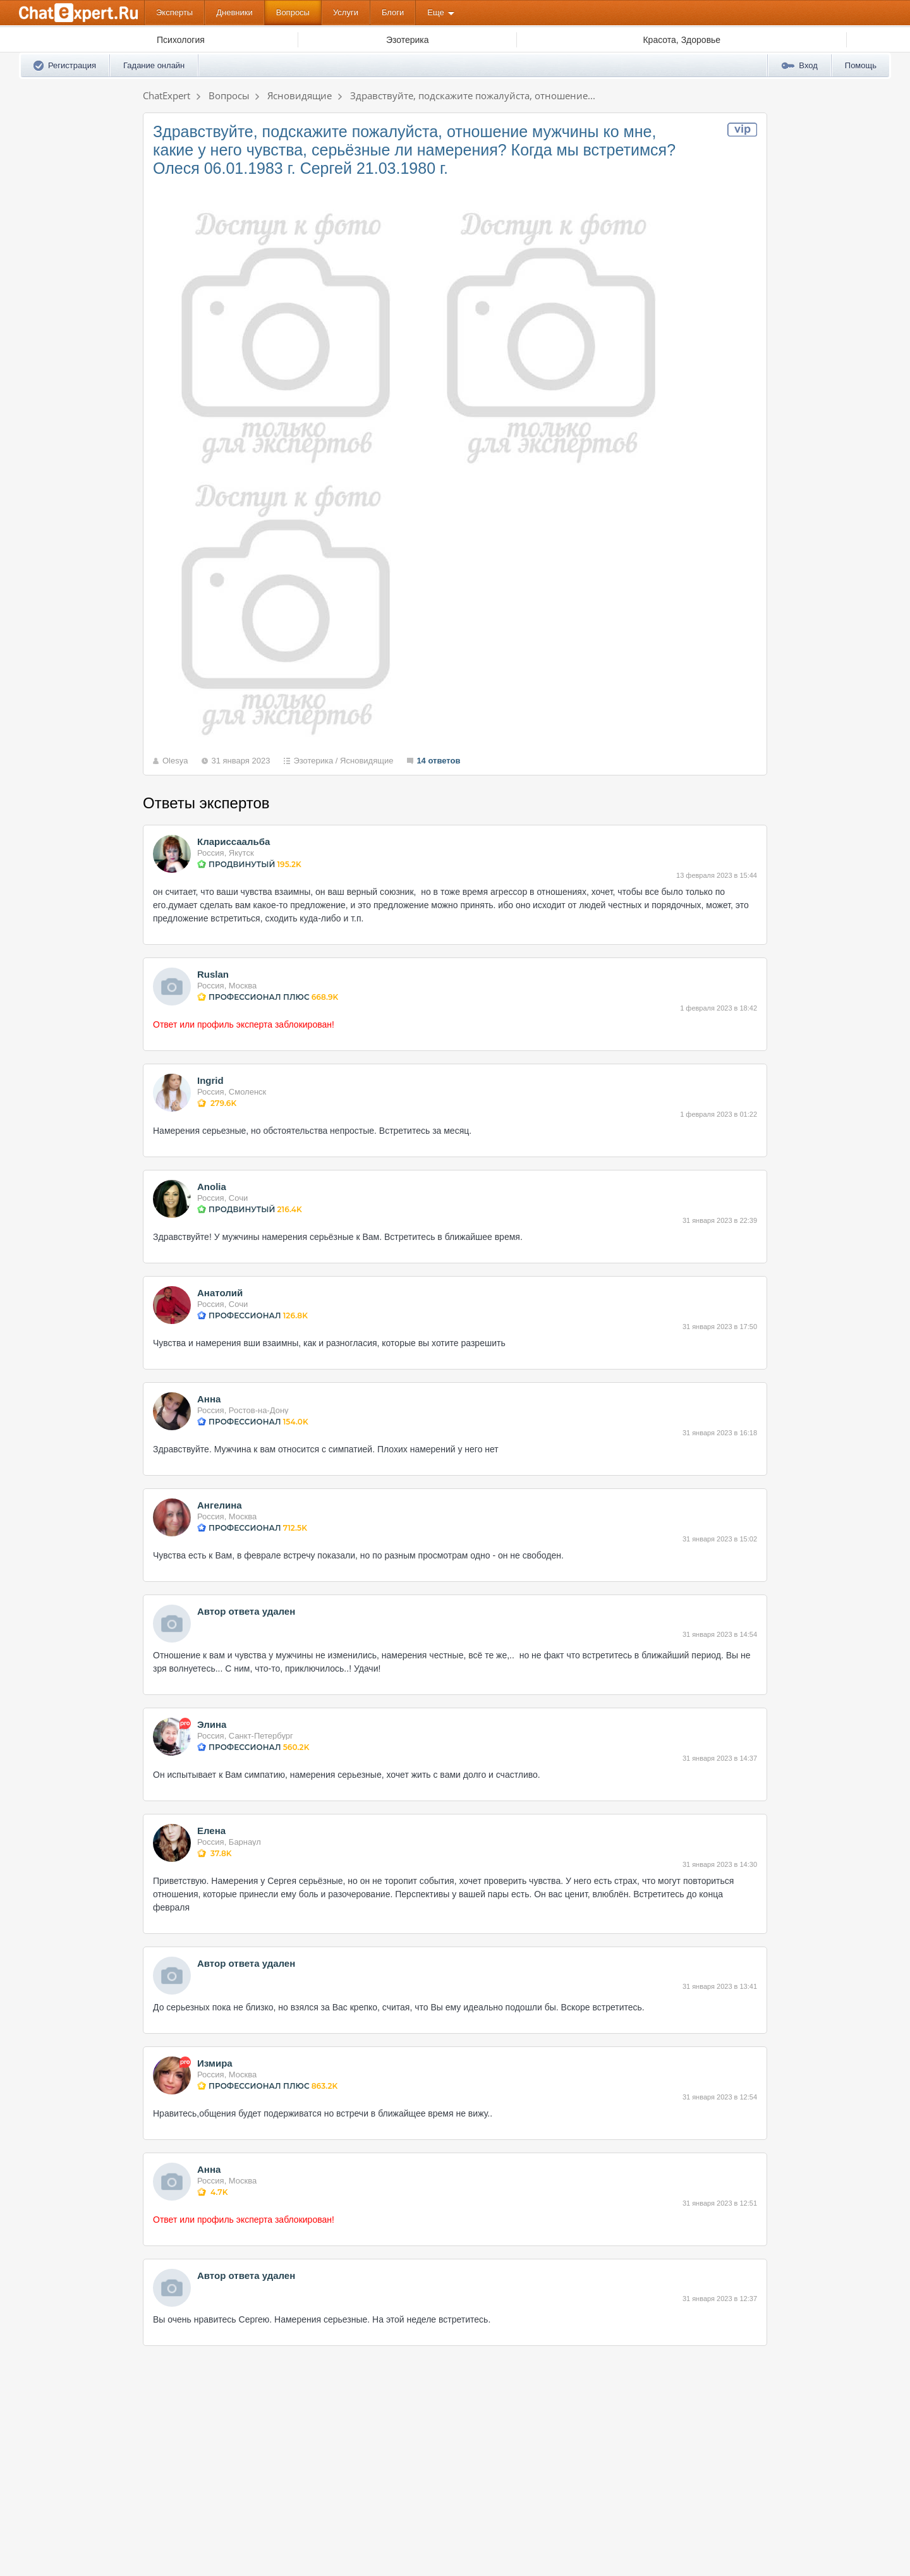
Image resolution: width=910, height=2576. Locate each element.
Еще (435, 12)
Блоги (393, 12)
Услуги (345, 12)
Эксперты (174, 12)
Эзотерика (313, 760)
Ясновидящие (366, 760)
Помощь (861, 65)
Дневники (234, 12)
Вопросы (293, 12)
